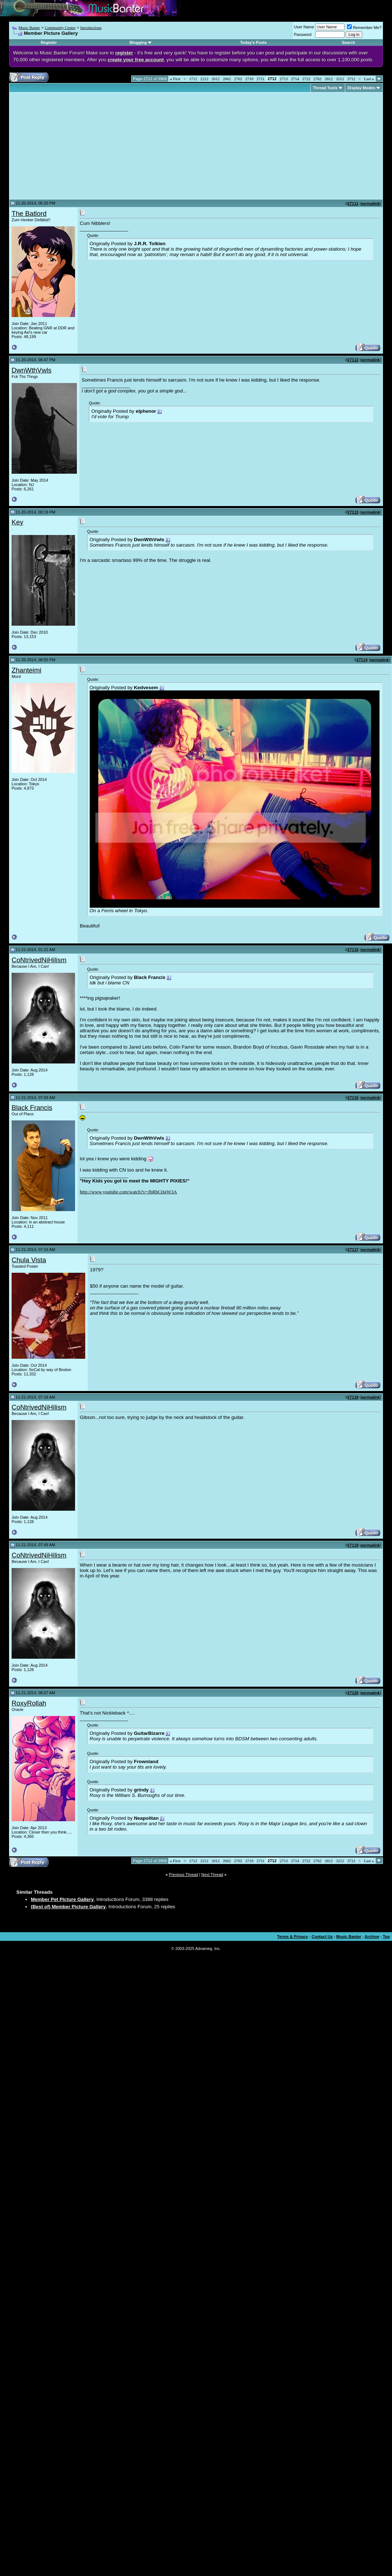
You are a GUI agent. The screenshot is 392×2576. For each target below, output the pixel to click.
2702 (238, 79)
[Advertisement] (72, 146)
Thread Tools (325, 88)
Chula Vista (29, 1260)
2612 (216, 79)
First (175, 79)
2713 (284, 79)
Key (17, 522)
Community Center (60, 27)
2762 (318, 79)
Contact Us (322, 1936)
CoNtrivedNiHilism (39, 960)
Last (369, 79)
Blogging (138, 42)
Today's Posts (253, 42)
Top (386, 1936)
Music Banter (29, 27)
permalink (370, 203)
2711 (261, 79)
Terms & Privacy (292, 1936)
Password (302, 34)
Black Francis (32, 1107)
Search (348, 42)
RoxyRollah (29, 1703)
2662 (227, 79)
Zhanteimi (26, 670)
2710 (249, 79)
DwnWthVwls (31, 370)
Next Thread (212, 1874)
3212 (340, 79)
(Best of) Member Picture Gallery (68, 1906)
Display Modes (361, 88)
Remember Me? (364, 27)
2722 (306, 79)
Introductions (91, 27)
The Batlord (29, 213)
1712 (193, 79)
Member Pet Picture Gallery (62, 1899)
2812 (329, 79)
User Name (304, 27)
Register (49, 42)
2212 (205, 79)
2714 (295, 79)
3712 (351, 79)
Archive (372, 1936)
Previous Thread (183, 1874)
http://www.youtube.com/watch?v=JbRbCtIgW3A (128, 1191)
